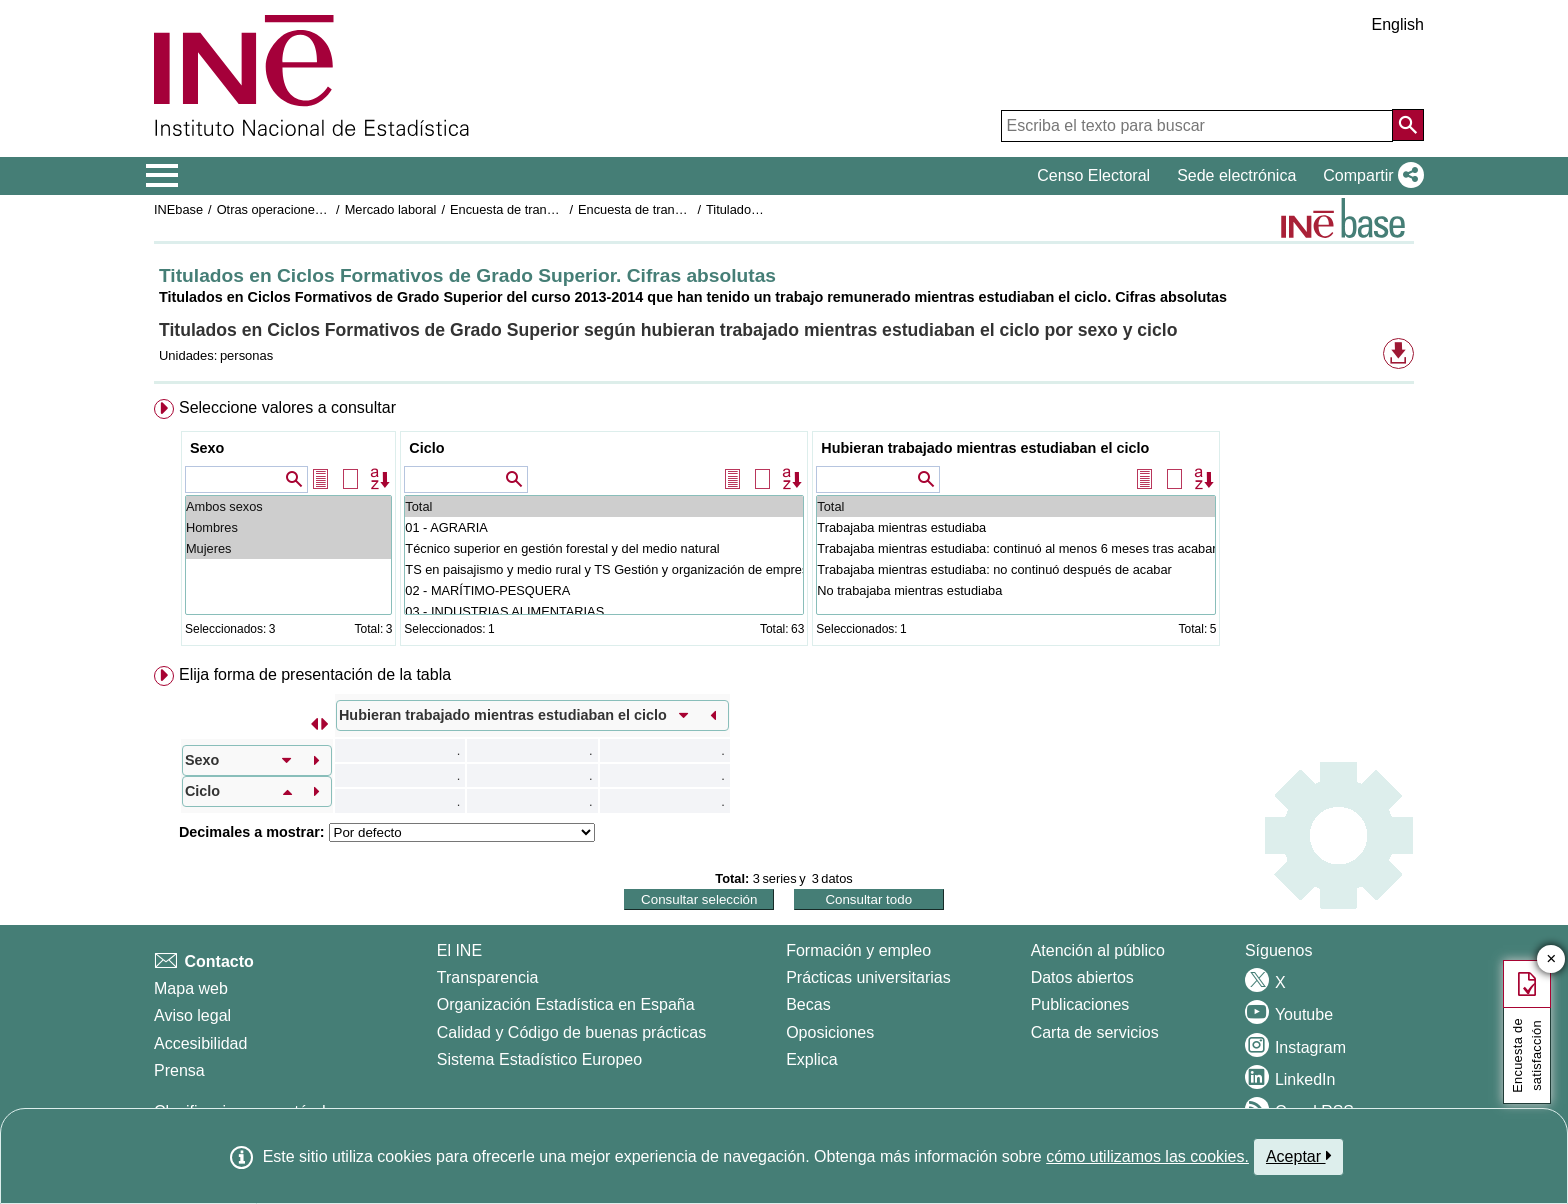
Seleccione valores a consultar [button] (287, 407)
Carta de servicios (1095, 1032)
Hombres (288, 527)
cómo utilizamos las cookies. (1147, 1156)
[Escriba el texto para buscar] (1197, 126)
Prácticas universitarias (868, 977)
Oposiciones (830, 1032)
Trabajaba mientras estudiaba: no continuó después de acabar (1016, 569)
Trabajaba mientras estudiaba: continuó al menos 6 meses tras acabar (1016, 548)
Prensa (179, 1070)
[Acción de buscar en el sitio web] (1408, 125)
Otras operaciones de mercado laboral (326, 209)
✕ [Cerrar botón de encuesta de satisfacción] (1551, 959)
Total (604, 506)
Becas (808, 1004)
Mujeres (288, 548)
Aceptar (1298, 1156)
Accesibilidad (200, 1043)
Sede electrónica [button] (1236, 175)
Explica (812, 1059)
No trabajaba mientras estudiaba (1016, 590)
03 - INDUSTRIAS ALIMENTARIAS (604, 611)
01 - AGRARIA (604, 527)
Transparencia (488, 977)
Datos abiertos (1082, 977)
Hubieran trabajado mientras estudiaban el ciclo (985, 448)
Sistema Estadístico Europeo (539, 1059)
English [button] (1398, 24)
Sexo (207, 448)
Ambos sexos (288, 506)
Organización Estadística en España (566, 1004)
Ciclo (426, 448)
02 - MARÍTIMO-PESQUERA (604, 590)
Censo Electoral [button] (1093, 175)
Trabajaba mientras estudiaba (1016, 527)
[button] (1369, 176)
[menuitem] (784, 526)
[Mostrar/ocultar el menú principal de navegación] (162, 176)
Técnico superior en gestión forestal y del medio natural (604, 548)
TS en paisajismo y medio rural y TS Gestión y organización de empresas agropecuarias (604, 569)
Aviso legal (192, 1015)
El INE (459, 950)
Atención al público (1098, 950)
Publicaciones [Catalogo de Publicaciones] (1080, 1004)
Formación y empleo (858, 950)
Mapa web (191, 988)
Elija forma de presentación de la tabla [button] (315, 674)
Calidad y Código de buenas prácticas (572, 1032)
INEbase (178, 209)
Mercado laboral (391, 209)
